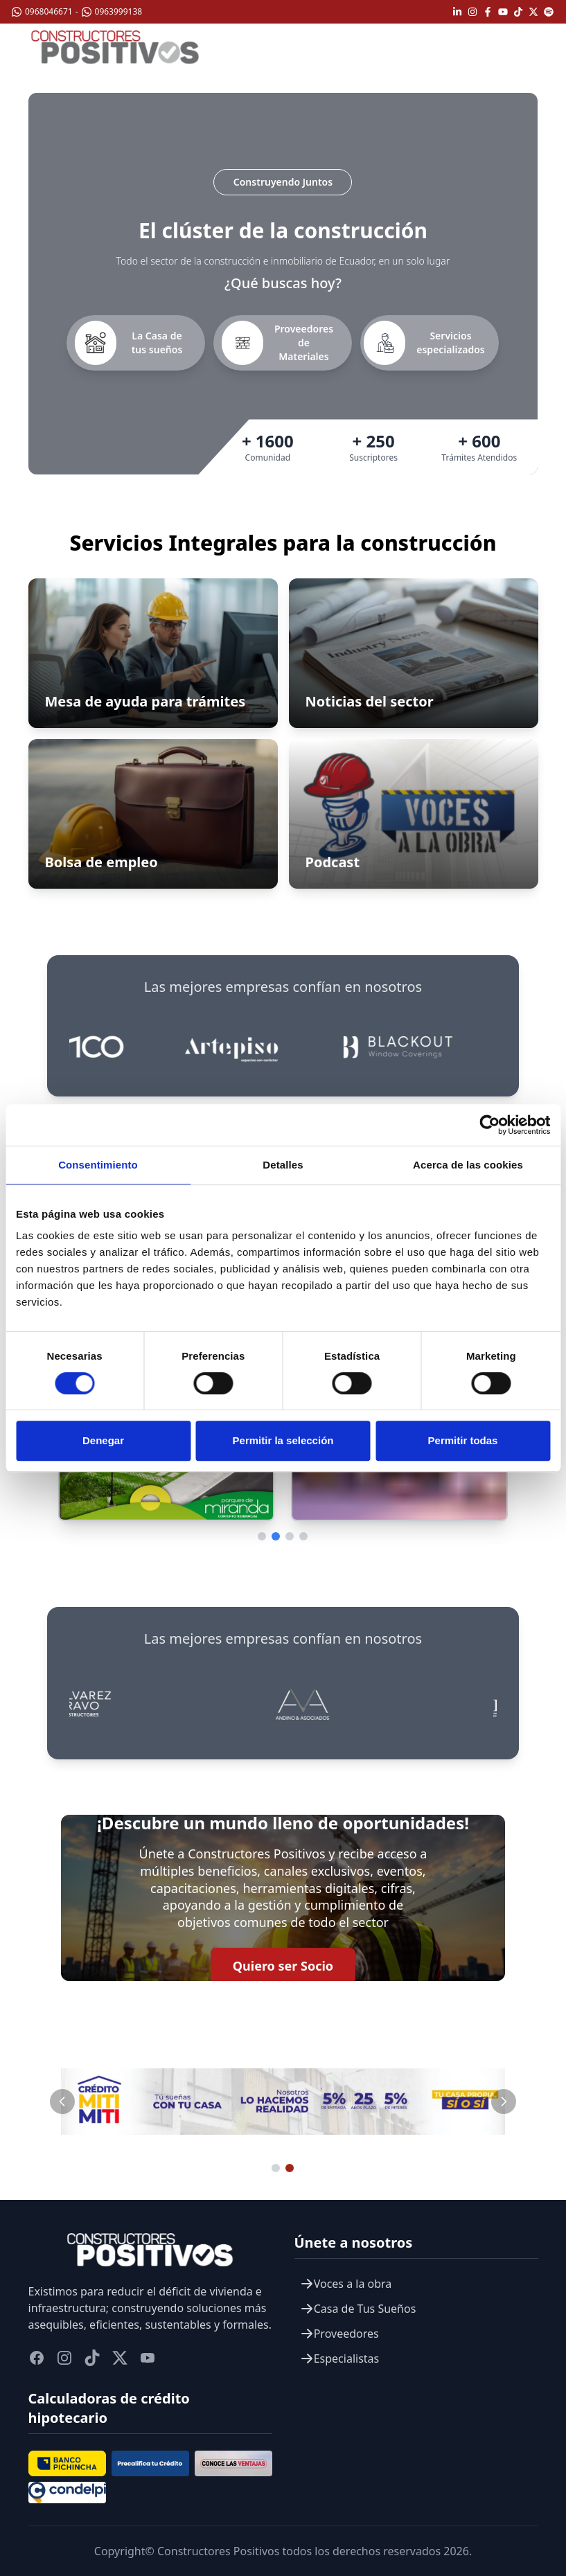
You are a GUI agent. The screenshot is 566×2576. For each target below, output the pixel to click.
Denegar (103, 1440)
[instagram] (64, 2358)
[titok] (92, 2358)
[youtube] (147, 2358)
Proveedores (339, 2333)
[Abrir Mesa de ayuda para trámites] (153, 653)
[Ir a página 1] (262, 1536)
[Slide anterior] (62, 2101)
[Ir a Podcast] (413, 814)
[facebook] (36, 2358)
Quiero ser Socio (283, 1965)
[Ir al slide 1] (276, 2168)
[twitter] (120, 2358)
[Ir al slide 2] (289, 2168)
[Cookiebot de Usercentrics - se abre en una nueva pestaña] (489, 1124)
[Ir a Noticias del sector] (413, 653)
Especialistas (340, 2358)
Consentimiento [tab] (98, 1165)
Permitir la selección (283, 1440)
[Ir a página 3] (289, 1536)
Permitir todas (463, 1440)
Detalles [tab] (283, 1165)
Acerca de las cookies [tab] (468, 1165)
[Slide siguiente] (503, 2101)
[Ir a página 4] (303, 1536)
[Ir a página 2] (276, 1536)
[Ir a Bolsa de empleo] (153, 814)
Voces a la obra (346, 2283)
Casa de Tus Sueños (358, 2308)
